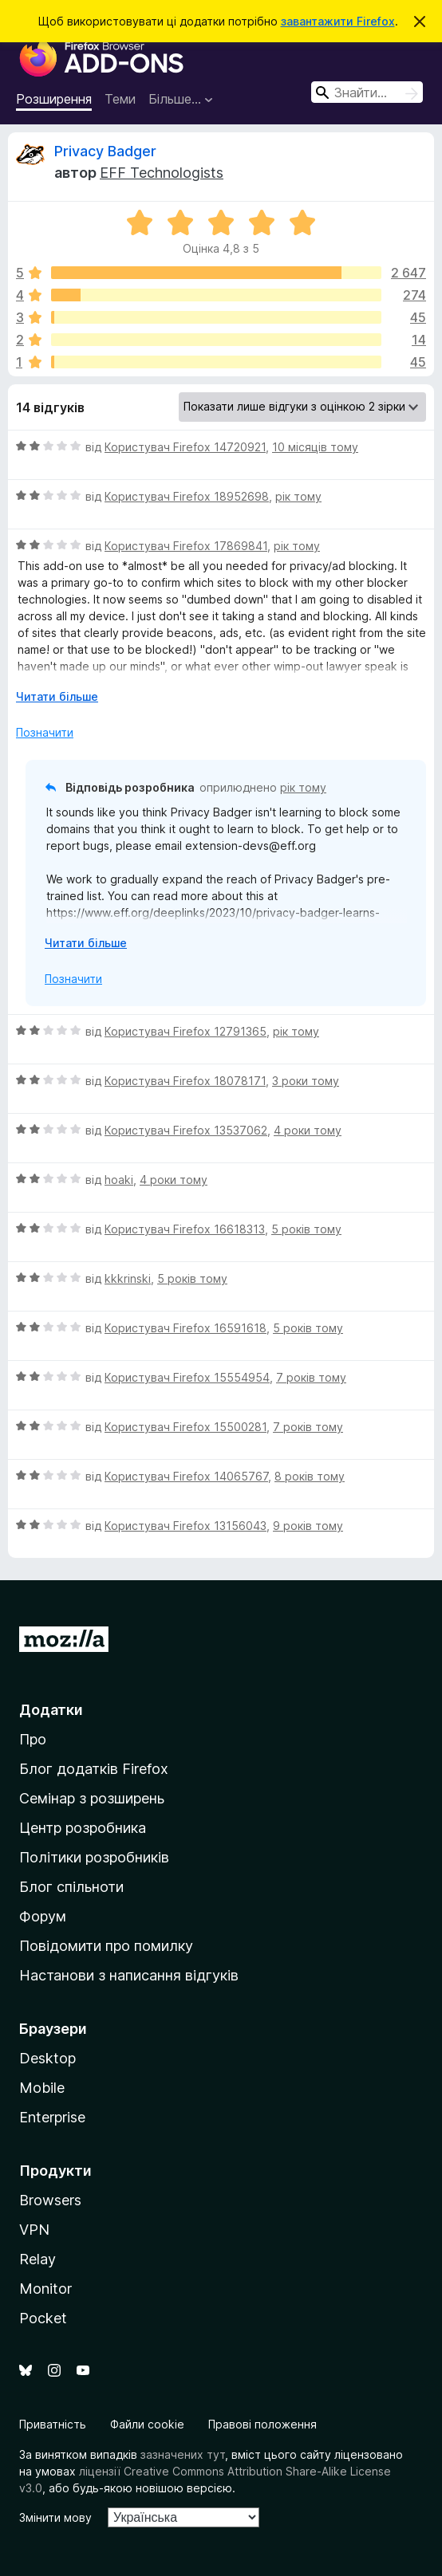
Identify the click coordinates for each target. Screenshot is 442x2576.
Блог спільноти (71, 1886)
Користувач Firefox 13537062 (186, 1130)
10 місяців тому (315, 447)
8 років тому (309, 1476)
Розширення (54, 99)
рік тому (298, 496)
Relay (37, 2259)
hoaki (119, 1179)
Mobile (42, 2087)
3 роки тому (305, 1080)
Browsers (50, 2200)
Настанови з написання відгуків (129, 1975)
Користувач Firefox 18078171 (185, 1080)
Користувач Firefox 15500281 (185, 1427)
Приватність (52, 2424)
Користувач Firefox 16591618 (185, 1328)
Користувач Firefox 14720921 (185, 447)
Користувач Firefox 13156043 (185, 1525)
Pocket (43, 2318)
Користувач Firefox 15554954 (187, 1377)
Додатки (51, 1709)
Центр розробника (82, 1827)
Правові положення (262, 2424)
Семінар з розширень (91, 1798)
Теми (120, 99)
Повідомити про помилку (106, 1945)
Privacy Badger (105, 151)
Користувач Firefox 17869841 (186, 546)
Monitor (45, 2288)
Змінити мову (55, 2517)
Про (32, 1739)
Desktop (47, 2058)
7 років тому (311, 1377)
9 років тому (308, 1525)
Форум (42, 1916)
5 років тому (306, 1229)
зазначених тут (182, 2454)
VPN (34, 2229)
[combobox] (367, 92)
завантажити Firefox (338, 21)
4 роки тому (307, 1130)
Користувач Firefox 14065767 (186, 1476)
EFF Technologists (161, 172)
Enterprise (52, 2117)
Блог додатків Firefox (93, 1768)
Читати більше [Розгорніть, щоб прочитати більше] (57, 696)
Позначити (44, 732)
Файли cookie (147, 2424)
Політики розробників (94, 1857)
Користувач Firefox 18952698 (187, 496)
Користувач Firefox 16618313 (185, 1229)
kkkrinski (128, 1278)
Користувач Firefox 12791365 (185, 1031)
